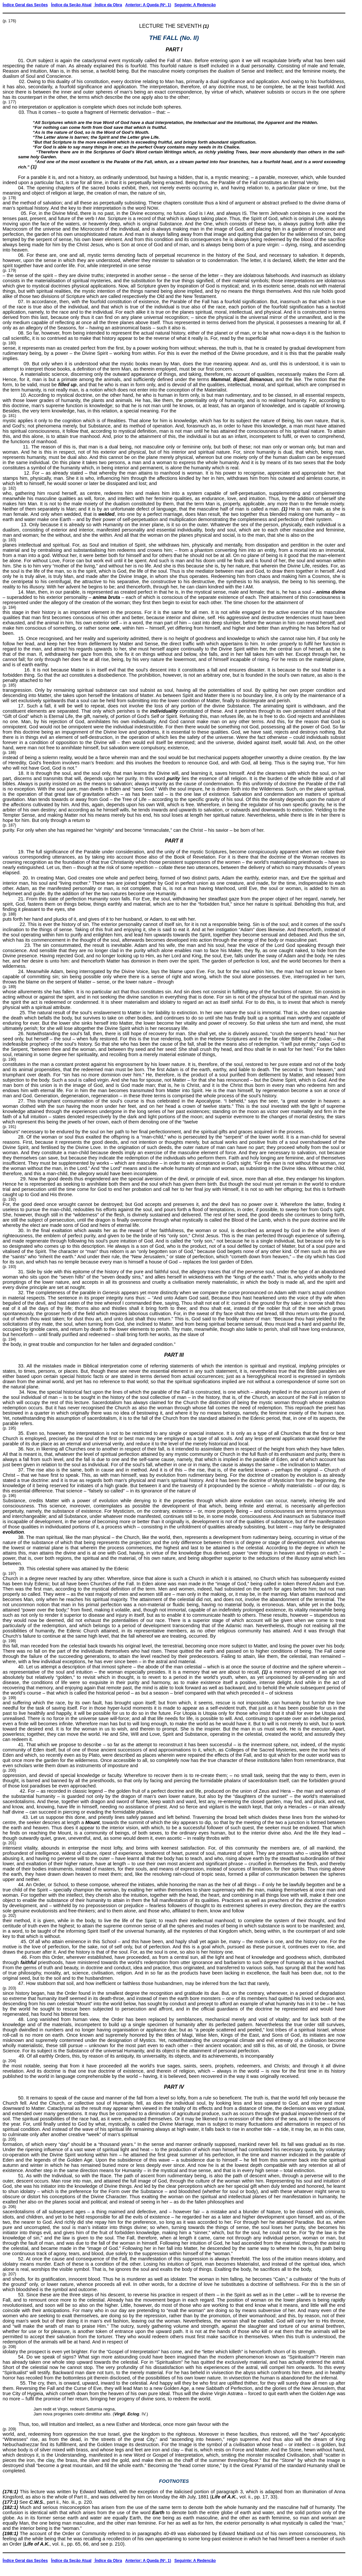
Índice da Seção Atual (71, 5)
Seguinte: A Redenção (194, 5)
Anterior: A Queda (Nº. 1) (148, 5)
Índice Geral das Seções (25, 5)
